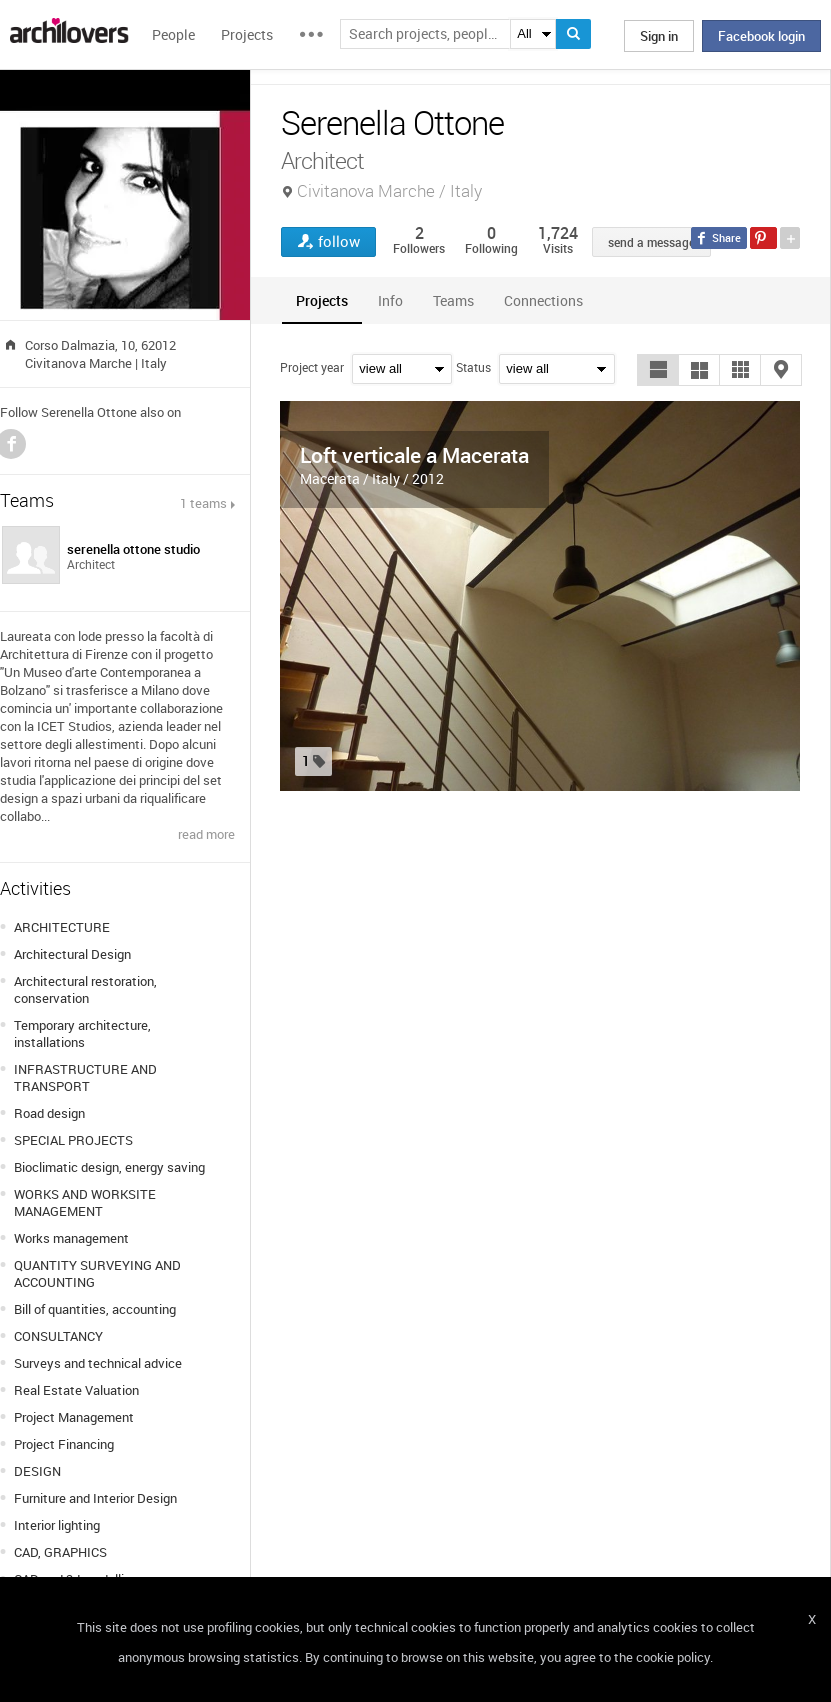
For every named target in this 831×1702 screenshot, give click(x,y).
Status (473, 367)
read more (206, 834)
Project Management (74, 1417)
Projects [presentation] (322, 300)
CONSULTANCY (58, 1336)
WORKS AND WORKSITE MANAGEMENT (85, 1202)
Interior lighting (57, 1525)
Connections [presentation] (543, 300)
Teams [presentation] (453, 300)
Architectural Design (72, 954)
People (173, 34)
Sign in (659, 36)
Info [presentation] (390, 300)
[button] (658, 370)
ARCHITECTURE (62, 927)
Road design (49, 1113)
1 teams (203, 503)
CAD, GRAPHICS (60, 1552)
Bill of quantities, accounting (95, 1309)
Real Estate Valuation (76, 1390)
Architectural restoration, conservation (85, 989)
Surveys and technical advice (98, 1363)
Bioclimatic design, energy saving (109, 1167)
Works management (71, 1238)
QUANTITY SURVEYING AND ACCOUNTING (97, 1273)
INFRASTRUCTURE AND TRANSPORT (85, 1077)
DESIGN (37, 1471)
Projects (247, 34)
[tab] (322, 300)
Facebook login (761, 36)
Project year (312, 367)
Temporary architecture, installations (82, 1033)
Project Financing (64, 1444)
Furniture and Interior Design (95, 1498)
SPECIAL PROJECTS (73, 1140)
